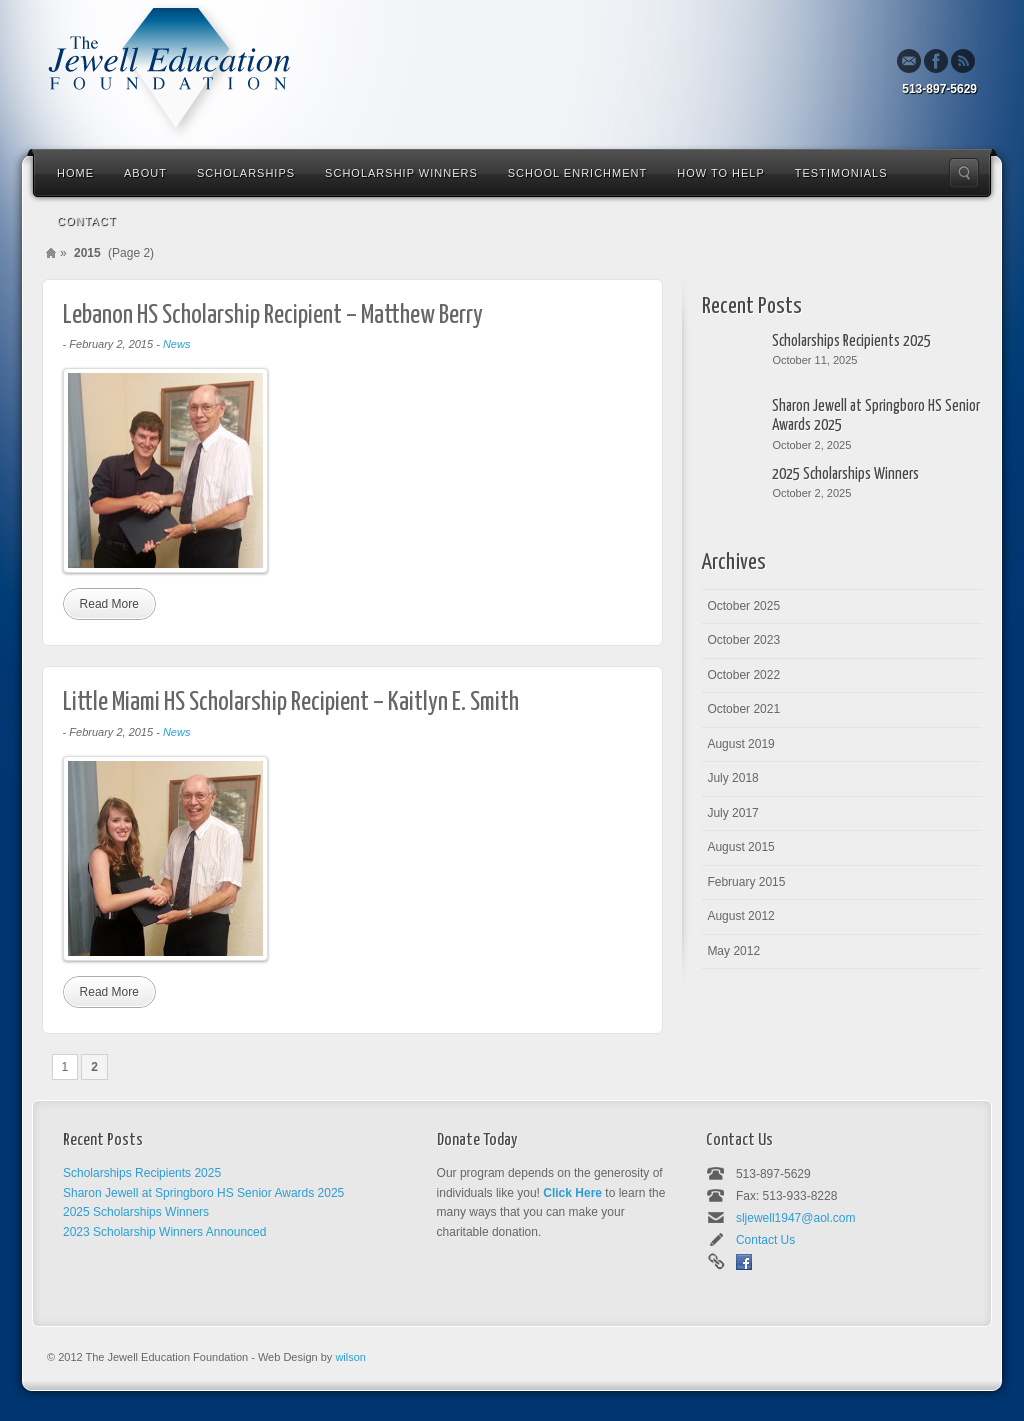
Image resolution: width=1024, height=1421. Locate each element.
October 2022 (743, 675)
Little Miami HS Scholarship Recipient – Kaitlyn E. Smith (291, 702)
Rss (963, 61)
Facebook (936, 61)
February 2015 (746, 882)
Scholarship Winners (401, 173)
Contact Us (765, 1240)
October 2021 (743, 709)
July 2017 (732, 813)
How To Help (721, 173)
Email (909, 61)
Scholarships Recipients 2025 (851, 341)
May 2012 (733, 951)
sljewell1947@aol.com (796, 1218)
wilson (350, 1357)
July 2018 (732, 778)
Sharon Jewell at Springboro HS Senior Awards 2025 (876, 416)
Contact (86, 221)
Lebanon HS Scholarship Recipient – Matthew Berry (273, 315)
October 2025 (743, 606)
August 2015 (740, 847)
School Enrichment (577, 173)
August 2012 (740, 916)
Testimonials (841, 173)
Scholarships (246, 173)
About (145, 173)
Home (75, 173)
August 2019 (740, 744)
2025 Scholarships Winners (845, 474)
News (177, 344)
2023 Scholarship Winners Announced (164, 1232)
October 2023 (743, 640)
